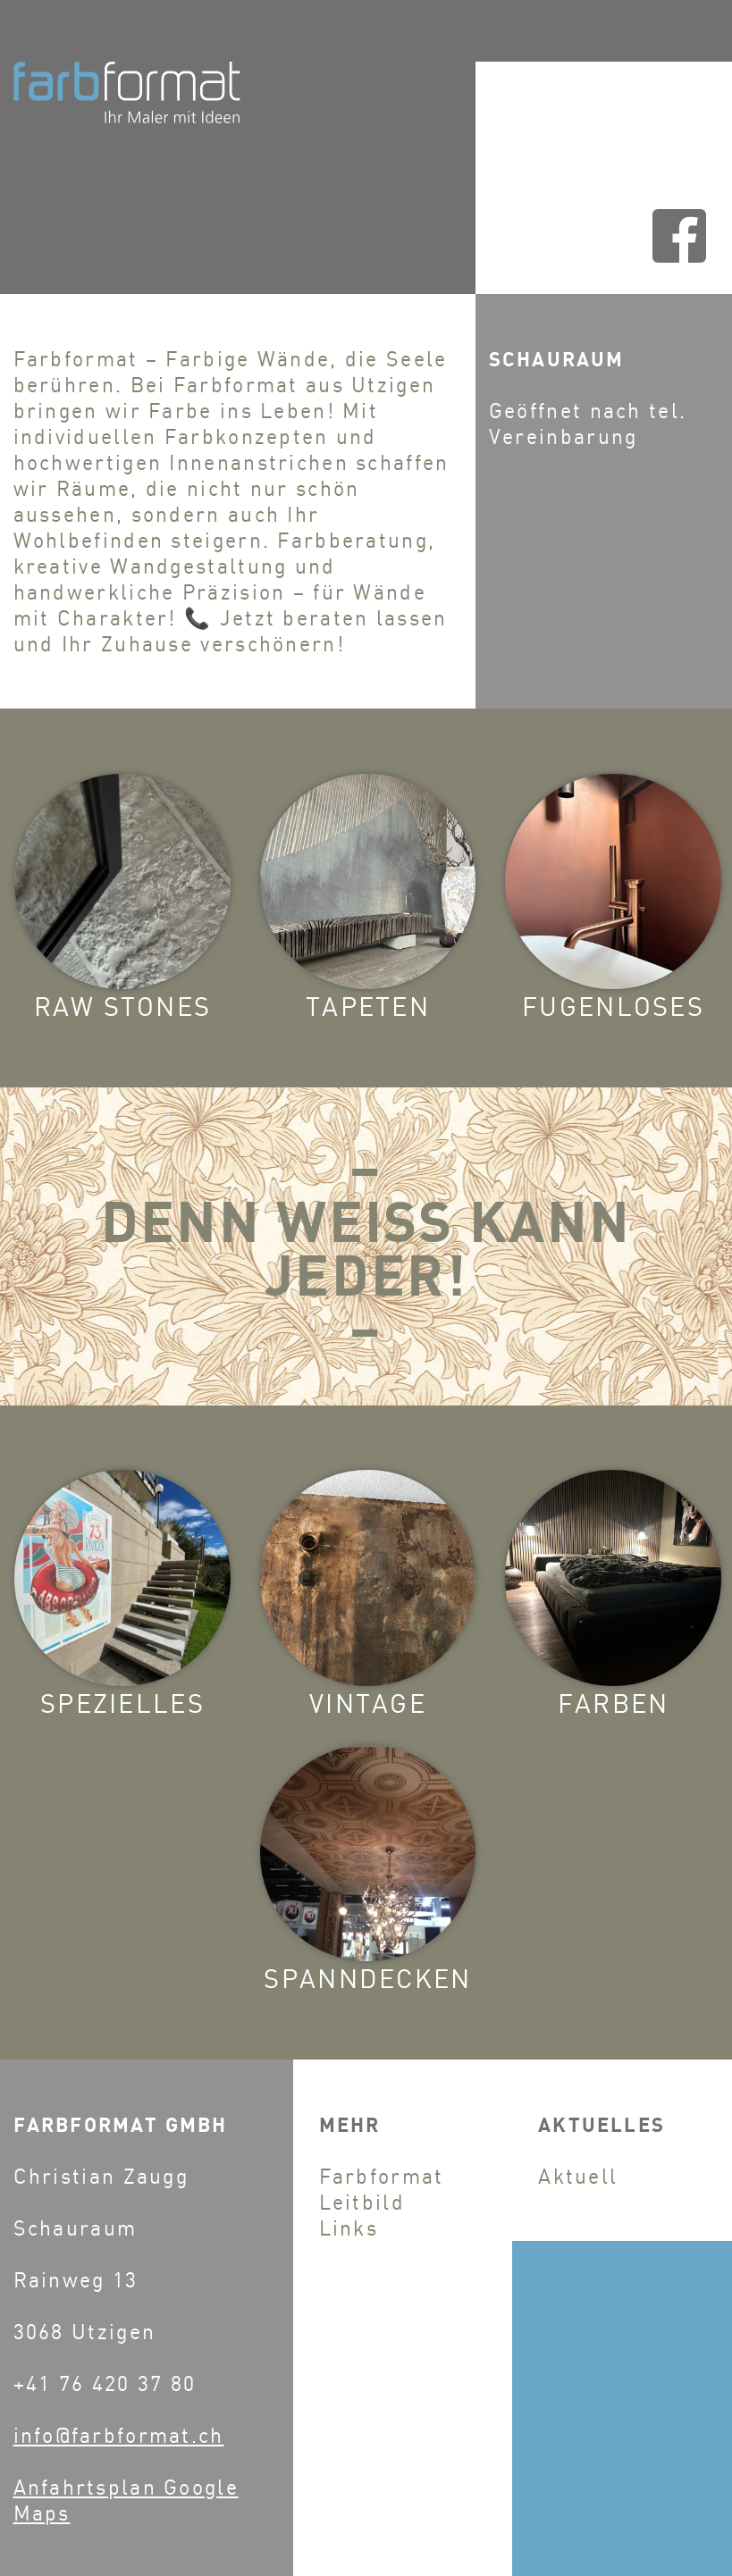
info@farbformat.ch (118, 2434)
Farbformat (381, 2175)
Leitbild (362, 2201)
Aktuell (578, 2175)
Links (349, 2227)
